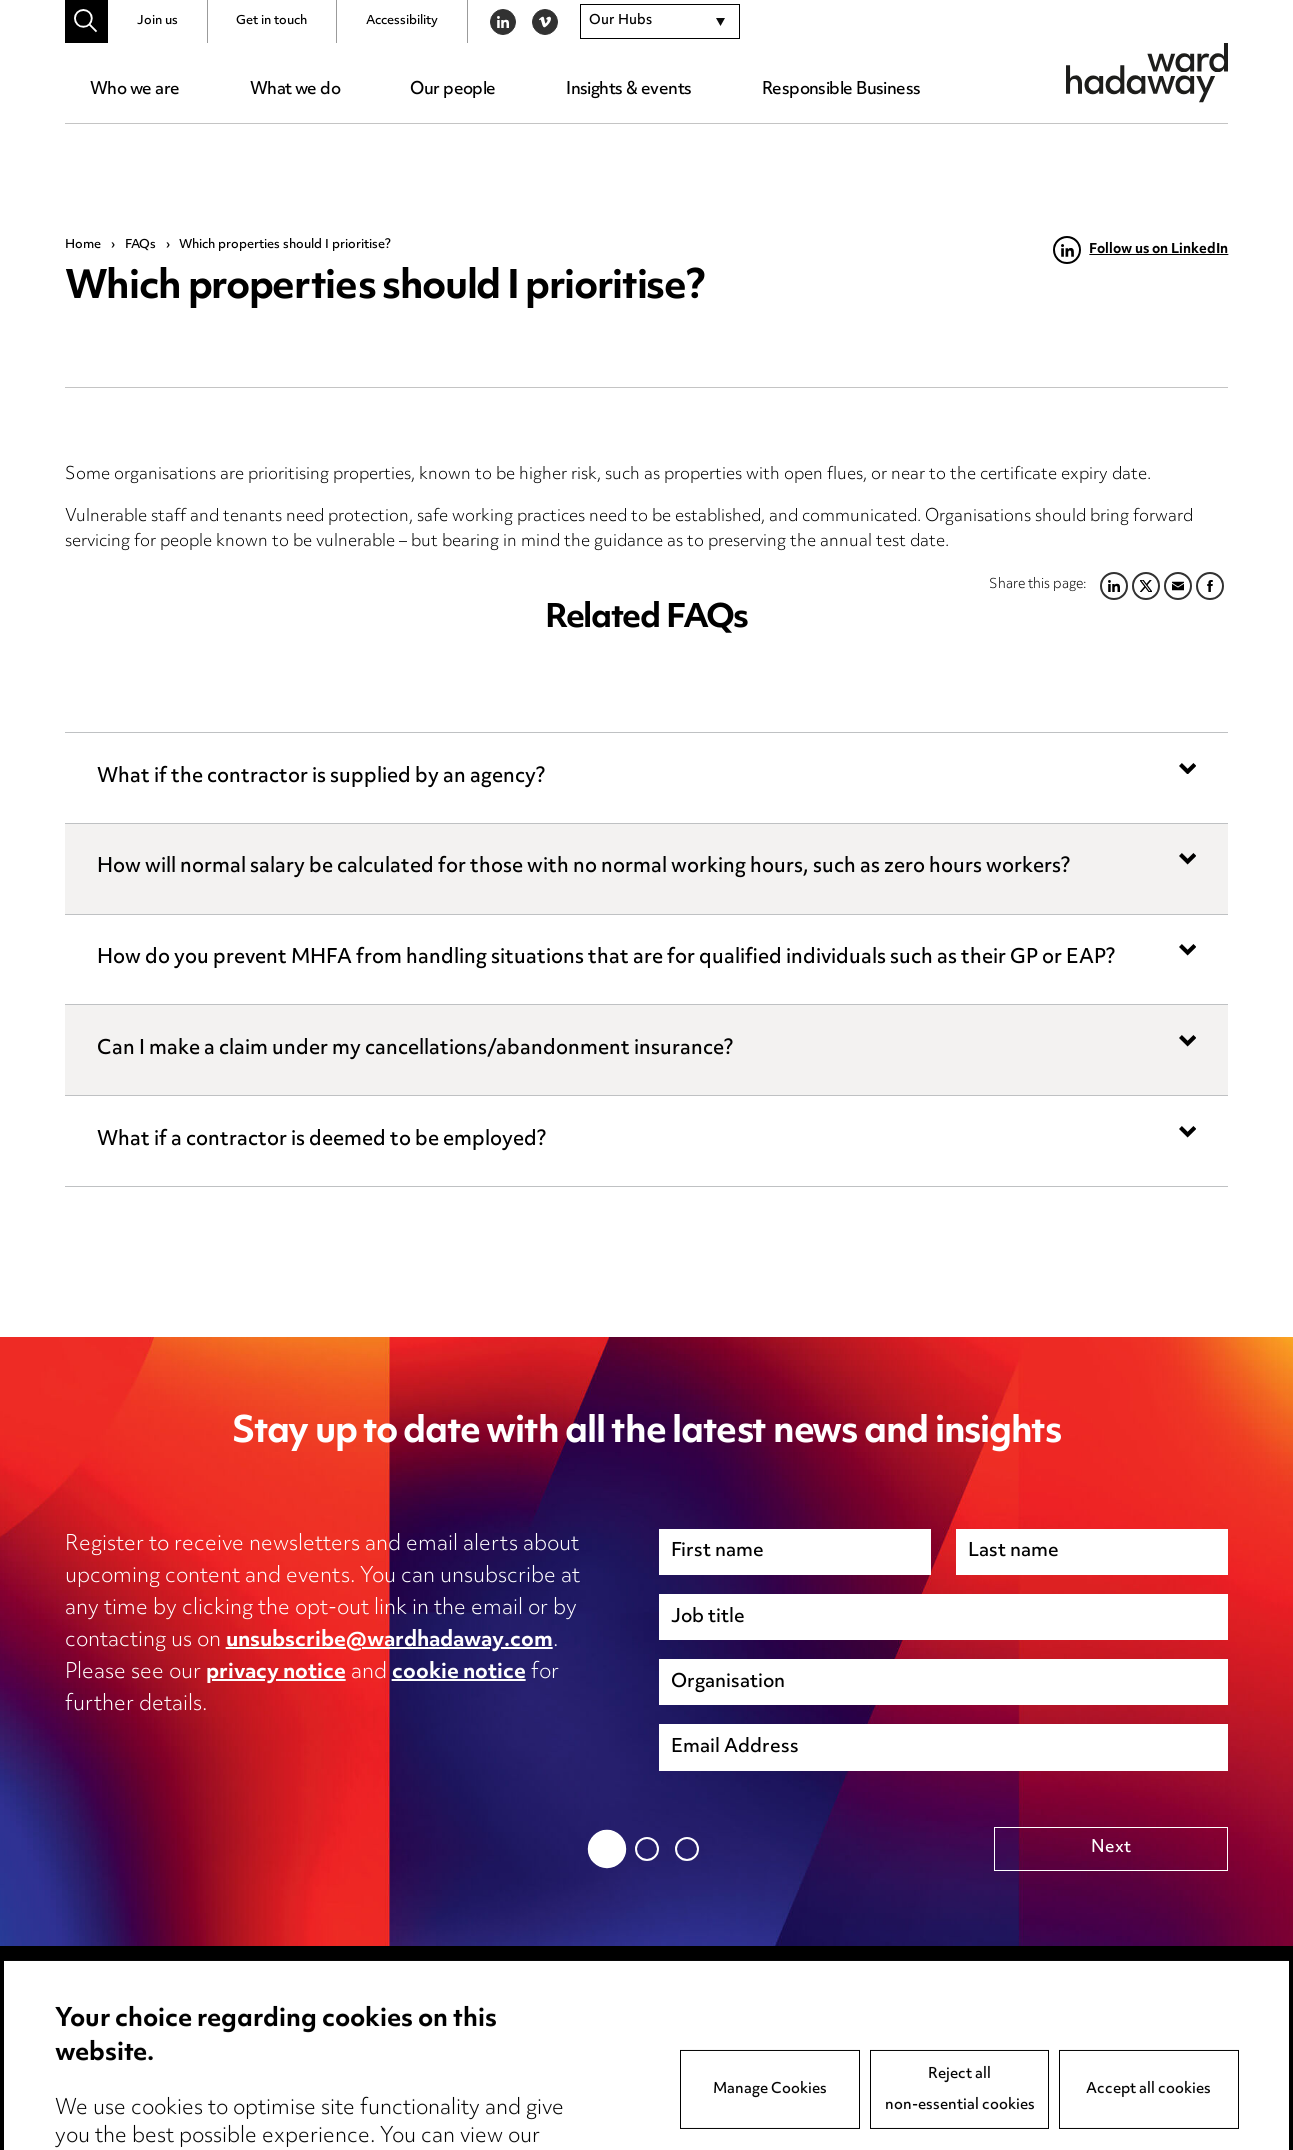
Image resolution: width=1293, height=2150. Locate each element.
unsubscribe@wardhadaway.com (389, 1641)
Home (83, 245)
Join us (157, 21)
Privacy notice (357, 2033)
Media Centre (120, 2033)
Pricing (91, 2065)
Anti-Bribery (590, 2033)
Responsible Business (841, 90)
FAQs (140, 245)
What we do (295, 90)
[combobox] (660, 22)
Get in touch (271, 21)
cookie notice (459, 1673)
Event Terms (590, 2065)
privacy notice (276, 1673)
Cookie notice (356, 2065)
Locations (103, 2097)
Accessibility (402, 21)
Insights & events (628, 90)
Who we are (134, 90)
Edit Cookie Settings (383, 2097)
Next (1111, 1848)
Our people (452, 90)
